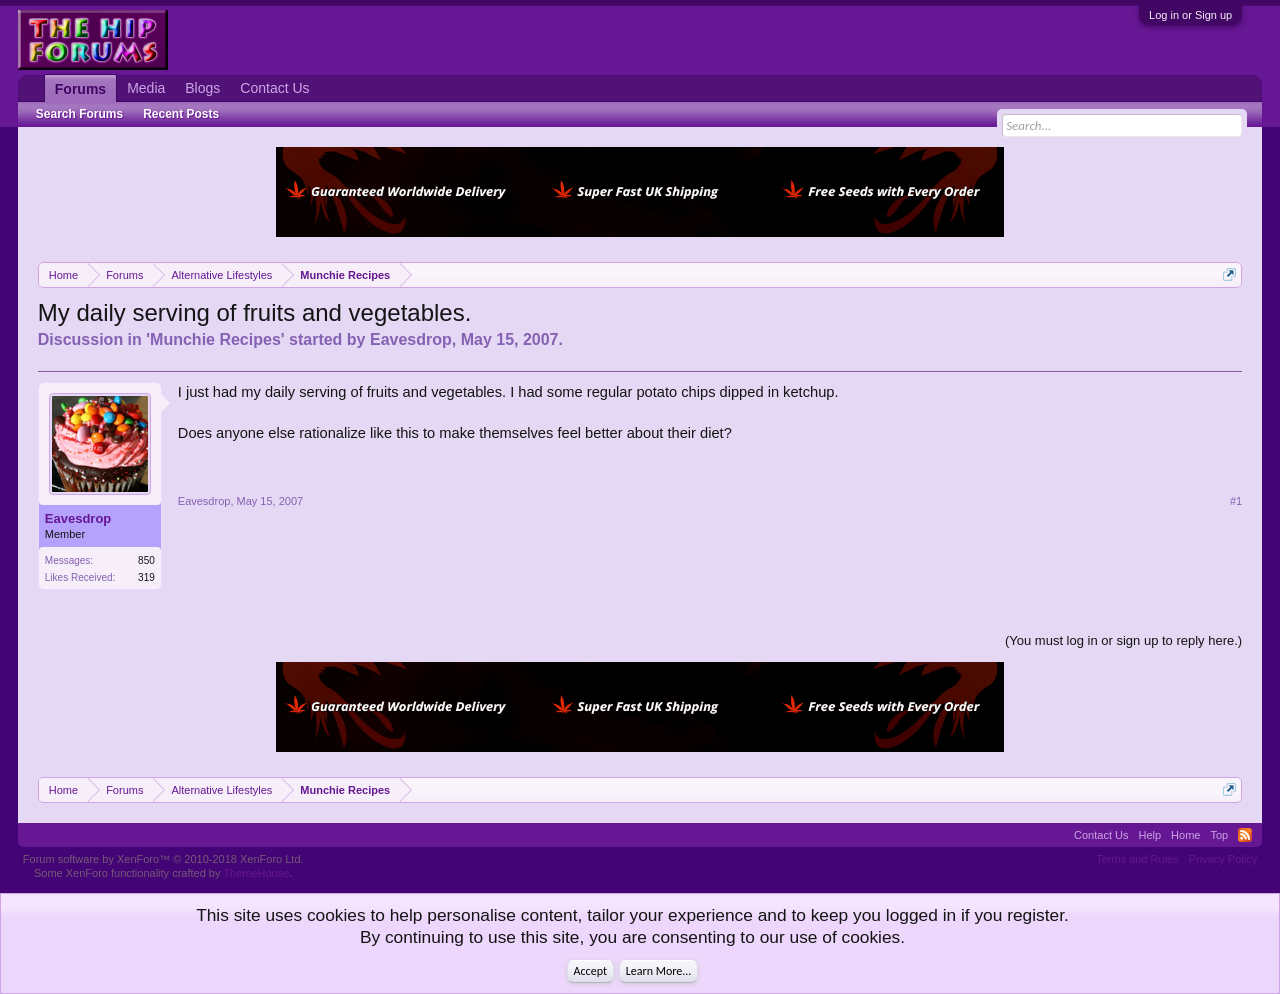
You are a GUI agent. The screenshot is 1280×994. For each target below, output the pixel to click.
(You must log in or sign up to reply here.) (1123, 640)
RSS (1245, 835)
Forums (80, 89)
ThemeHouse (256, 873)
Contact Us (274, 88)
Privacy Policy (1223, 859)
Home (1185, 835)
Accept (590, 971)
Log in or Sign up (1190, 15)
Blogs (202, 88)
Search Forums (79, 114)
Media (146, 88)
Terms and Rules (1137, 859)
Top (1219, 835)
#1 (1236, 501)
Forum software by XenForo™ (163, 859)
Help (1149, 835)
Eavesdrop (411, 339)
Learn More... (659, 971)
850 (146, 560)
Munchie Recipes (215, 339)
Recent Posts (181, 114)
